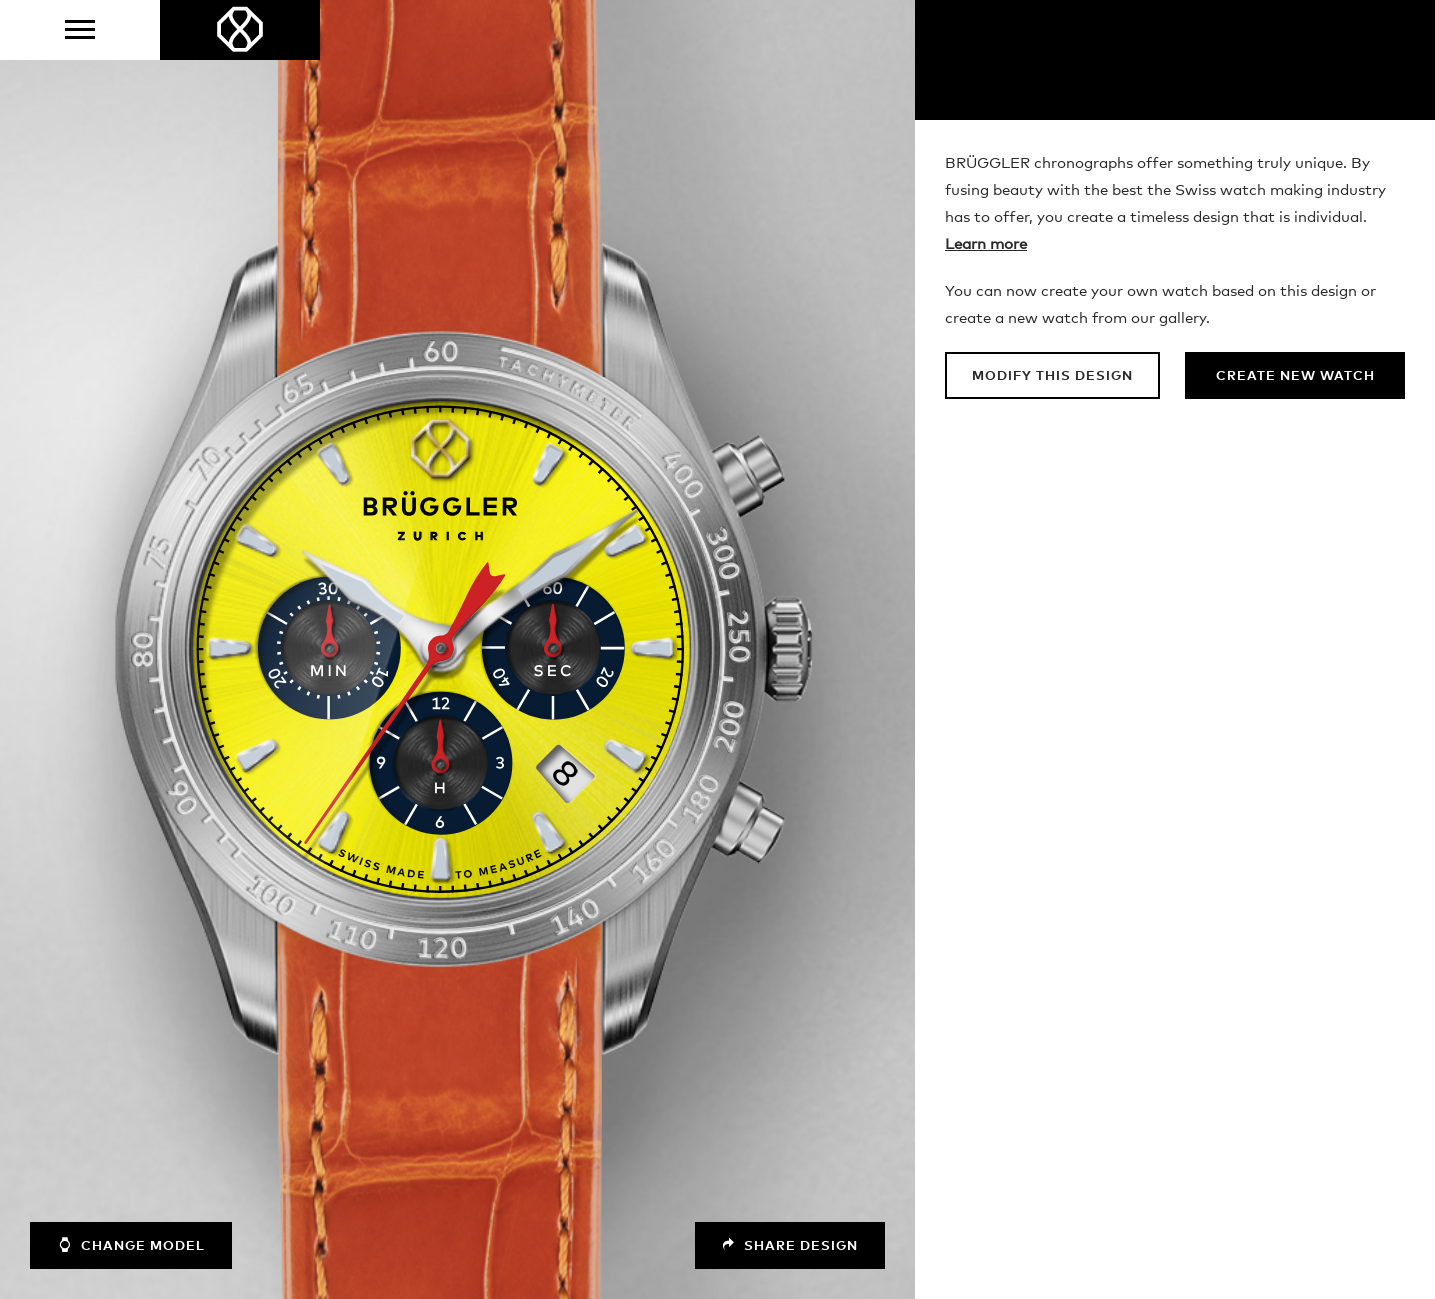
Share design (790, 1245)
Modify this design (1052, 376)
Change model (131, 1245)
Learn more (986, 244)
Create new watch (1295, 376)
